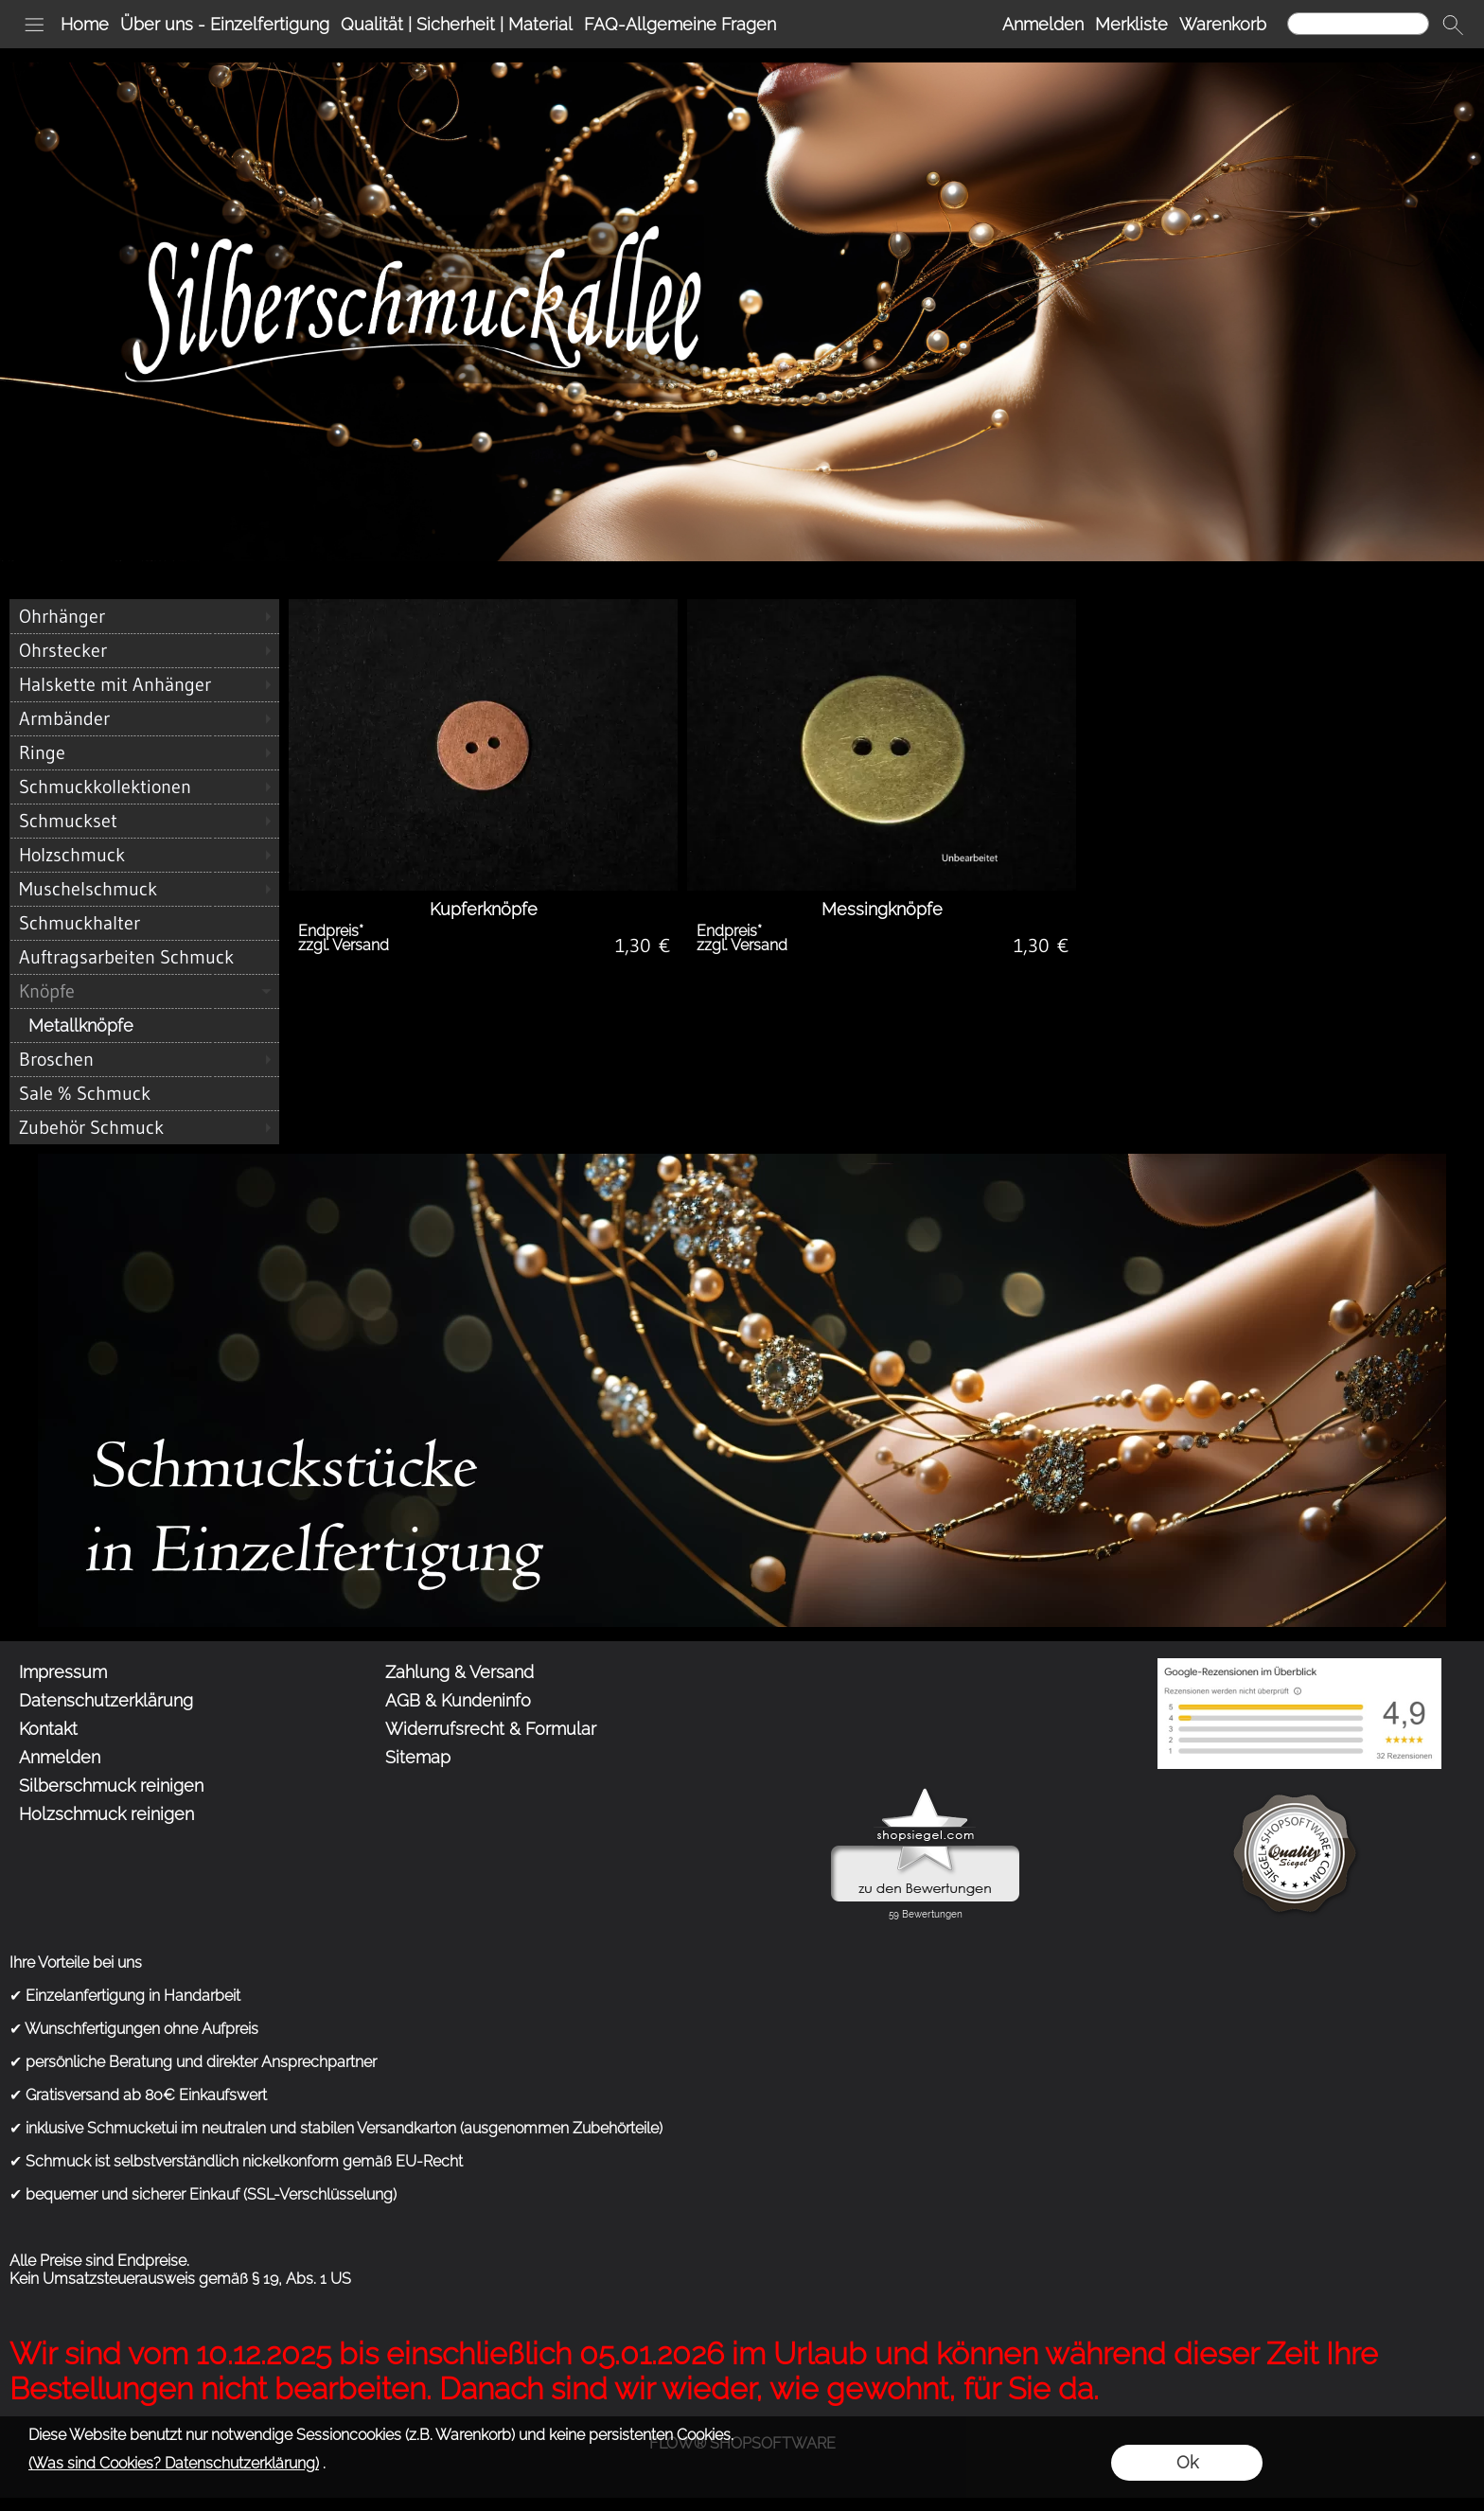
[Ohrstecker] (144, 650)
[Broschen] (144, 1059)
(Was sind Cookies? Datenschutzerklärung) (173, 2463)
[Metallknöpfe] (144, 1025)
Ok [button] (1187, 2462)
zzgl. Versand (343, 945)
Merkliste (1131, 24)
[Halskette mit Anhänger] (144, 684)
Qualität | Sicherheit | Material (457, 24)
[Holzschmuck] (144, 855)
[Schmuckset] (144, 821)
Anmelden (1043, 24)
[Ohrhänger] (144, 616)
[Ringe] (144, 752)
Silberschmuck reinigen (111, 1785)
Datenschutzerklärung (106, 1700)
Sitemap (417, 1757)
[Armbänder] (144, 718)
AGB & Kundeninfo (458, 1700)
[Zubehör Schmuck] (144, 1127)
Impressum (63, 1672)
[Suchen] (1358, 23)
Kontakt (48, 1729)
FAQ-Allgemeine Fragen (680, 24)
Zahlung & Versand (459, 1672)
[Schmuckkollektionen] (144, 786)
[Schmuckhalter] (144, 923)
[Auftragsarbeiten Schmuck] (144, 957)
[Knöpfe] (144, 991)
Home (85, 24)
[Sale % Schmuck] (144, 1093)
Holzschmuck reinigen (106, 1814)
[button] (34, 24)
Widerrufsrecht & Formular (490, 1729)
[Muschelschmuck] (144, 889)
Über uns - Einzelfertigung (224, 24)
